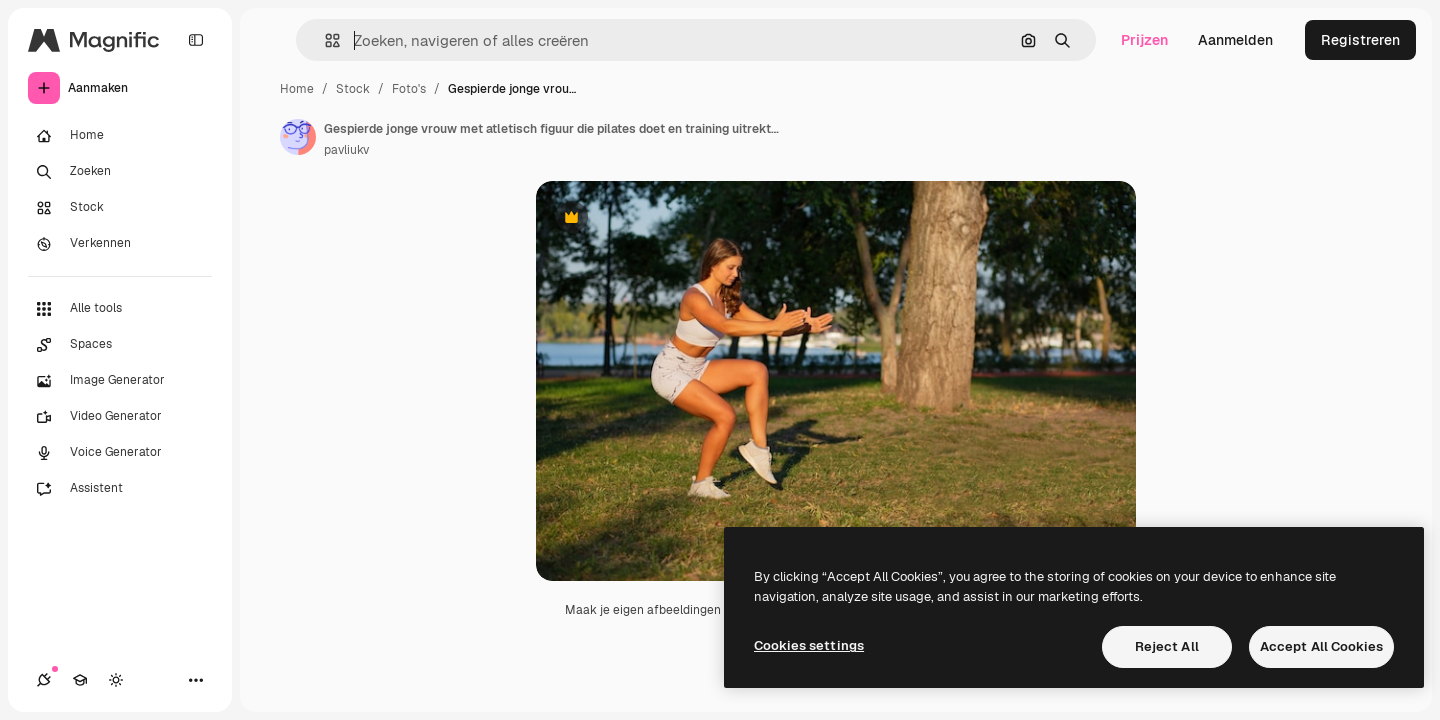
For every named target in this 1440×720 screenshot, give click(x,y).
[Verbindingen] (44, 680)
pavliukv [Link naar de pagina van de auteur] (346, 150)
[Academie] (80, 680)
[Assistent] (120, 489)
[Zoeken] (120, 172)
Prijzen (1144, 40)
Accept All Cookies (1321, 646)
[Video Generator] (120, 417)
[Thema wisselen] (116, 680)
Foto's (409, 89)
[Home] (120, 136)
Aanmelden (1235, 40)
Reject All (1167, 646)
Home (297, 89)
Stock (353, 89)
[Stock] (120, 208)
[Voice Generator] (120, 453)
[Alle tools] (120, 309)
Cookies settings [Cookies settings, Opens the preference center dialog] (809, 645)
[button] (324, 40)
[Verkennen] (120, 244)
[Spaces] (120, 345)
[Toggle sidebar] (196, 40)
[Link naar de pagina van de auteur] (298, 137)
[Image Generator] (120, 381)
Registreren (1360, 40)
